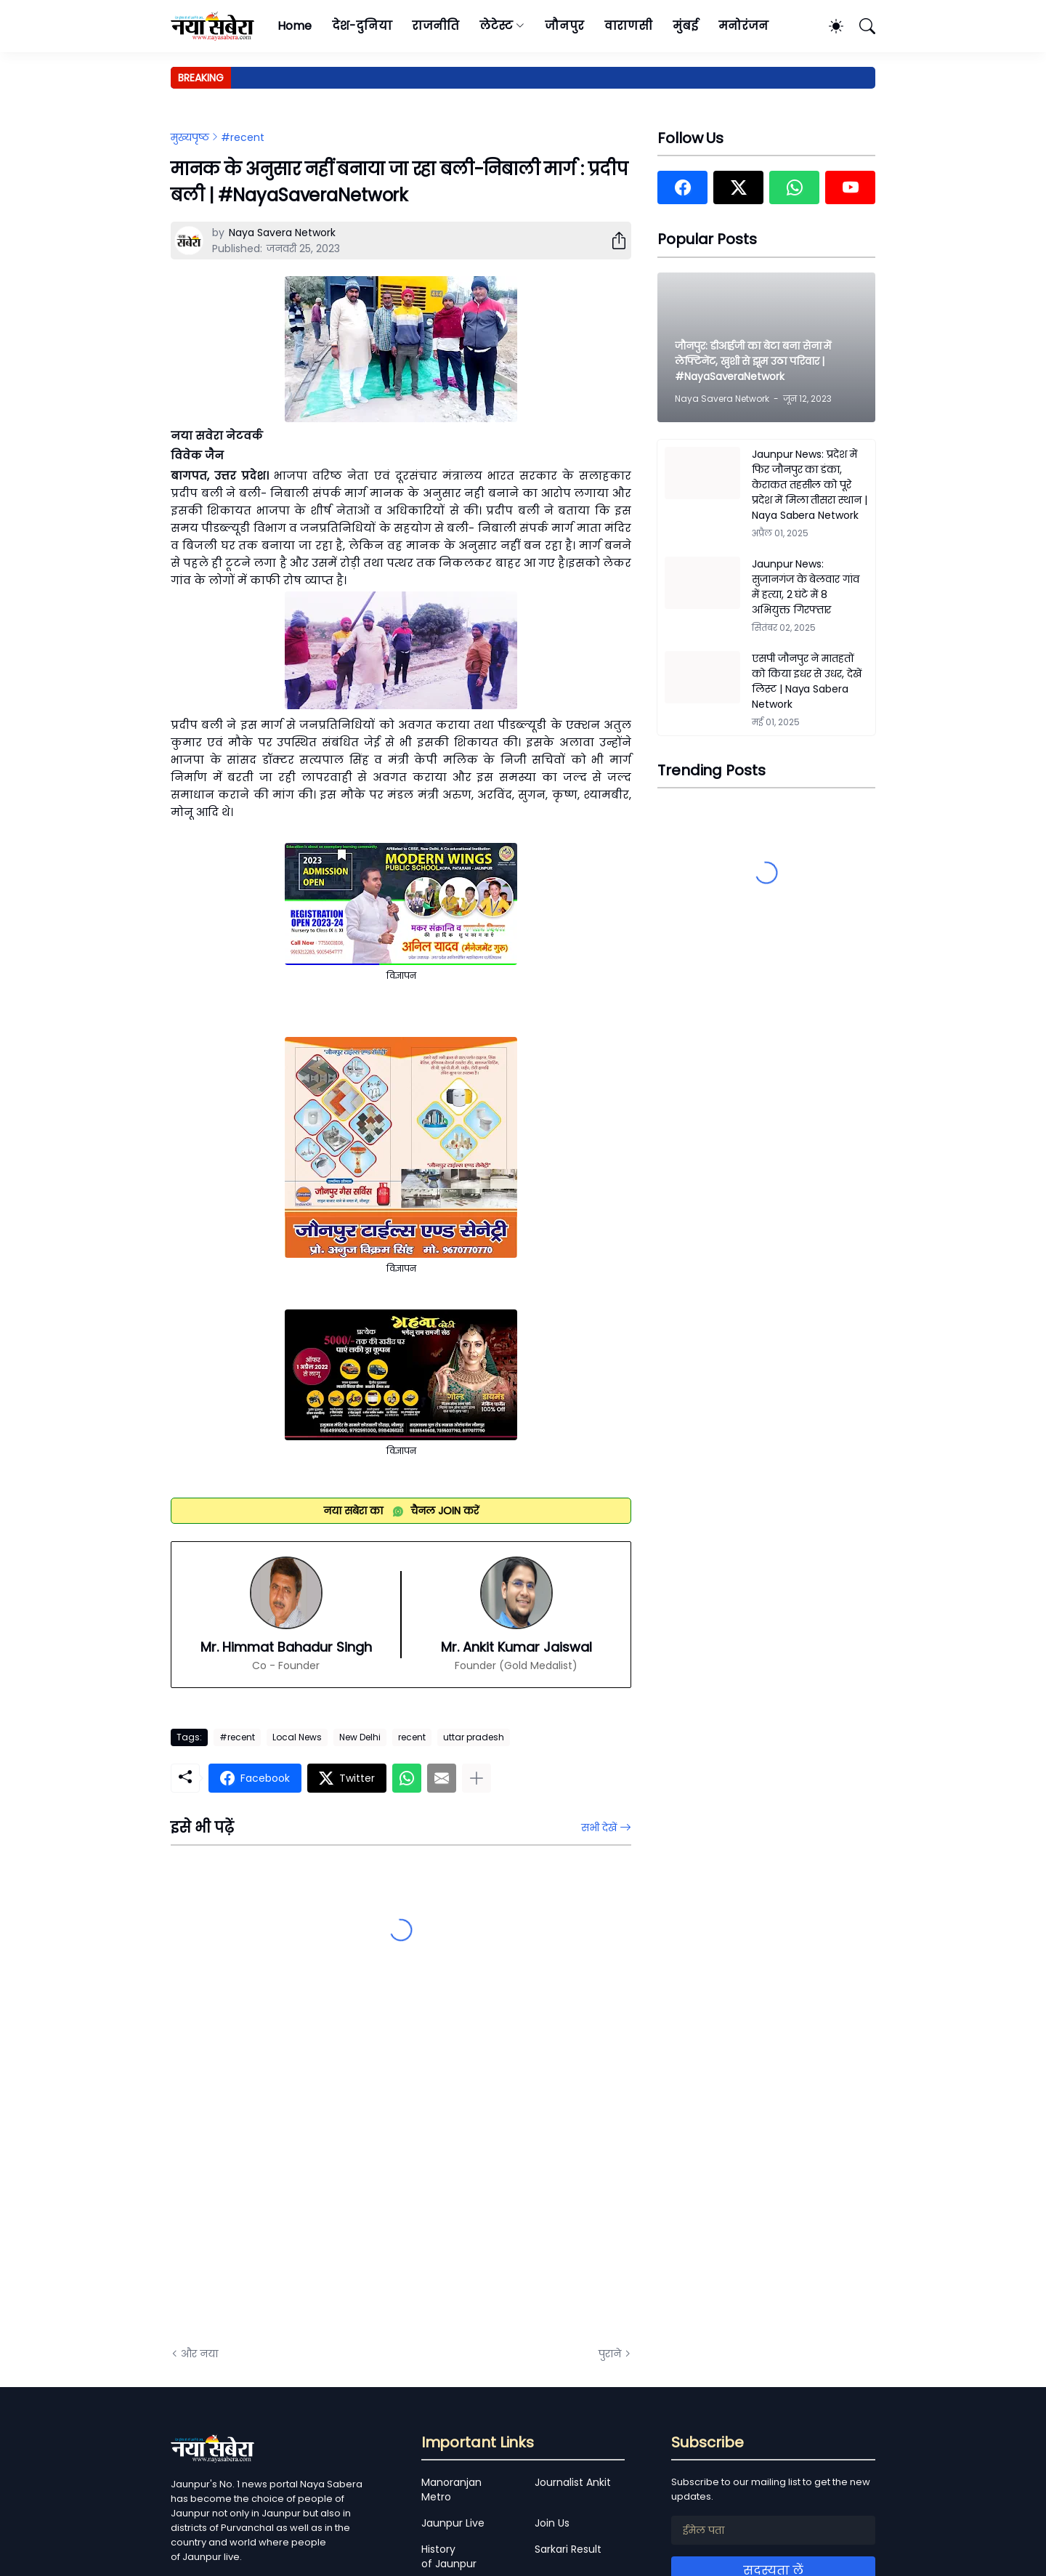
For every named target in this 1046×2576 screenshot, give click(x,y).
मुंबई (685, 25)
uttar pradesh (473, 1737)
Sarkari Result (568, 2549)
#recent (242, 137)
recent (412, 1737)
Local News (297, 1737)
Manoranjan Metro (451, 2489)
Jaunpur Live (453, 2523)
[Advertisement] (316, 2171)
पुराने (610, 2353)
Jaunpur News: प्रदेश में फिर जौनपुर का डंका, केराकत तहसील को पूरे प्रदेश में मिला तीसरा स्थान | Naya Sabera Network (809, 484)
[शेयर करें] (613, 240)
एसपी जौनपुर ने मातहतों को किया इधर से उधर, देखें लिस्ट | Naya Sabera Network (806, 681)
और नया (199, 2353)
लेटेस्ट (496, 25)
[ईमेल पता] (773, 2530)
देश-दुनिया (362, 25)
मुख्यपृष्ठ (190, 137)
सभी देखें (599, 1827)
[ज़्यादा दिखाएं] (476, 1778)
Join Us (552, 2523)
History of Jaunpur (449, 2556)
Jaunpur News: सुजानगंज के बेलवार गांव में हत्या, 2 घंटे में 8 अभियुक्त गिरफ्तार (805, 587)
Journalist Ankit (573, 2482)
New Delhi (360, 1737)
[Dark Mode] (828, 26)
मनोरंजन (743, 25)
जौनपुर (564, 25)
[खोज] (860, 26)
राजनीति (435, 25)
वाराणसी (628, 25)
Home (294, 25)
